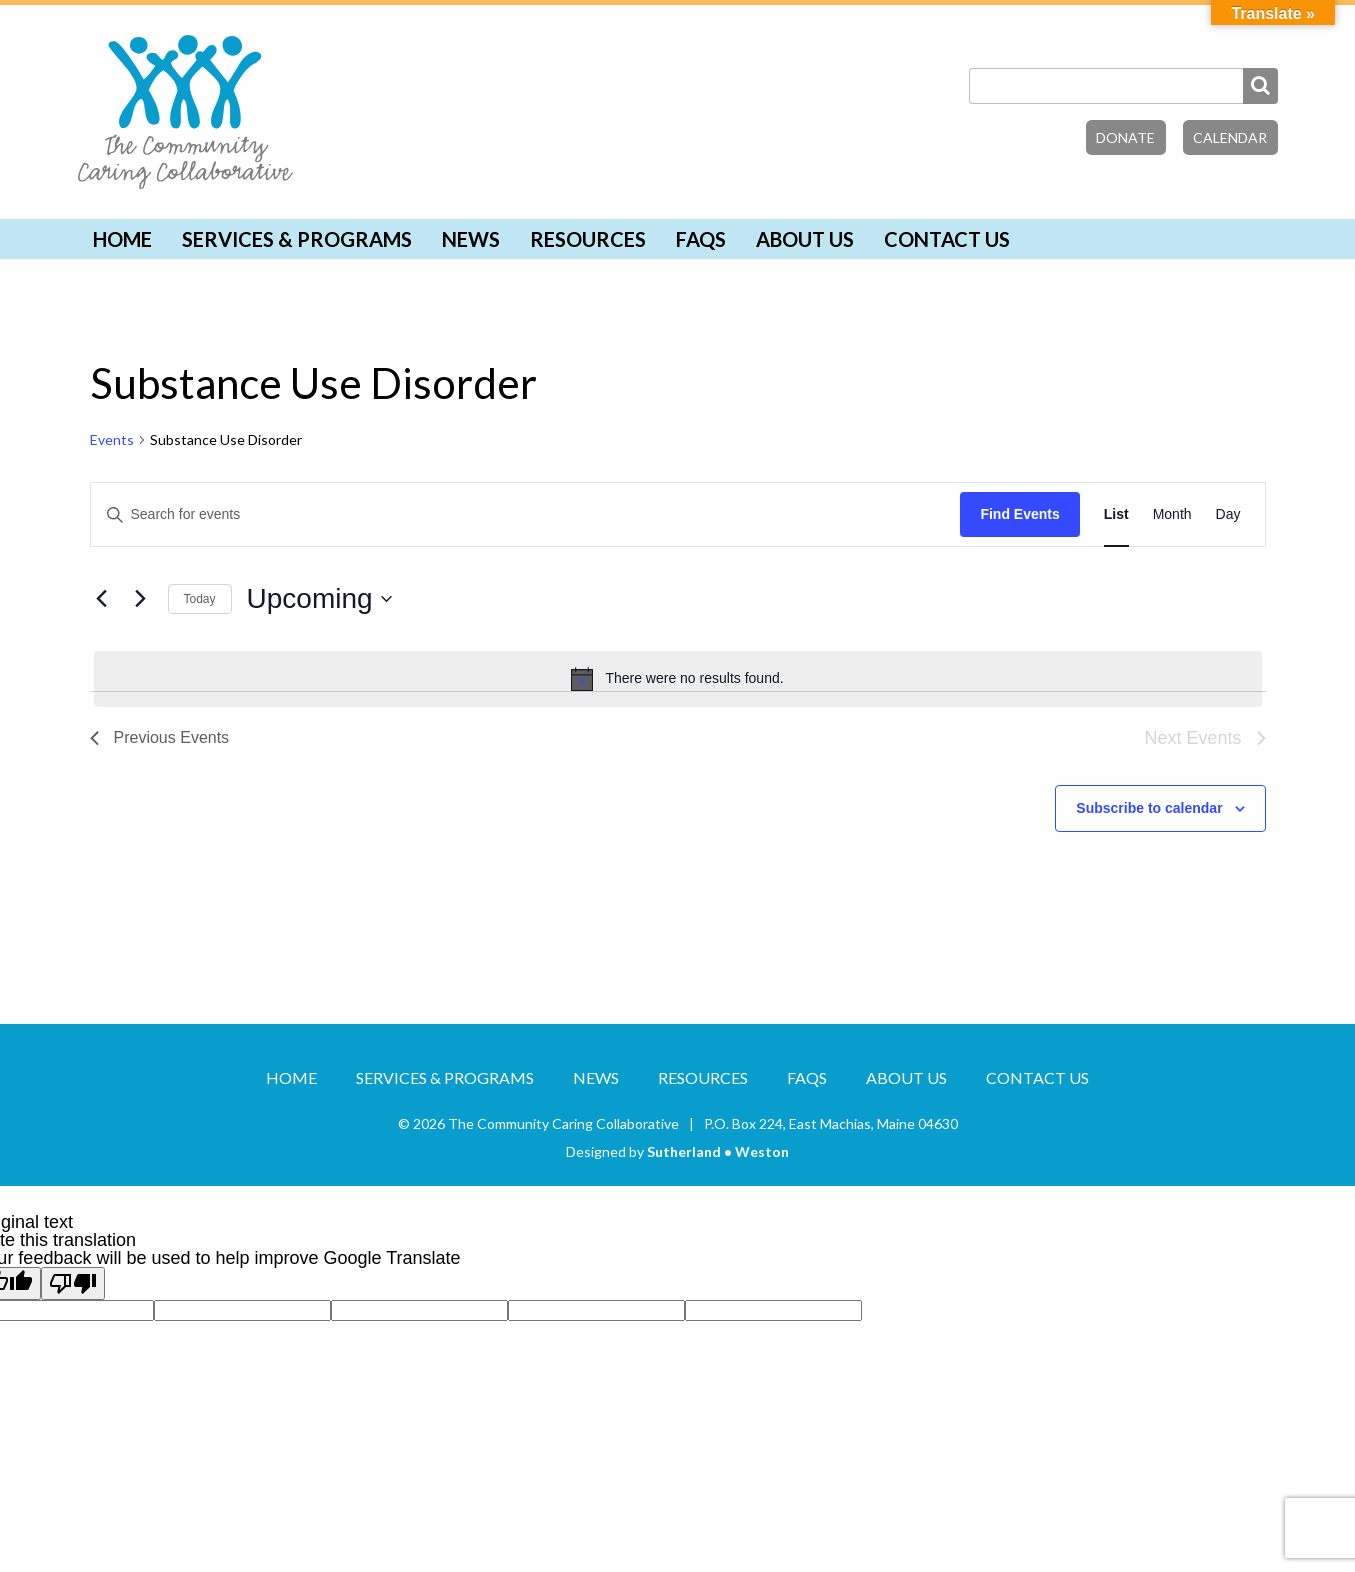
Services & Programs (297, 239)
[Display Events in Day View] (1228, 514)
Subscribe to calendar (1149, 808)
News (471, 239)
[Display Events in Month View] (1172, 514)
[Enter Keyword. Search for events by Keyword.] (526, 514)
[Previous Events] (102, 599)
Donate (1125, 137)
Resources (588, 239)
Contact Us (947, 239)
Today (200, 599)
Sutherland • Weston (718, 1151)
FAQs (701, 239)
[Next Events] (141, 599)
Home (122, 239)
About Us (805, 239)
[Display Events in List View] (1116, 514)
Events (112, 439)
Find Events (1019, 514)
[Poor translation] (73, 1283)
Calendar (1230, 137)
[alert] (678, 679)
